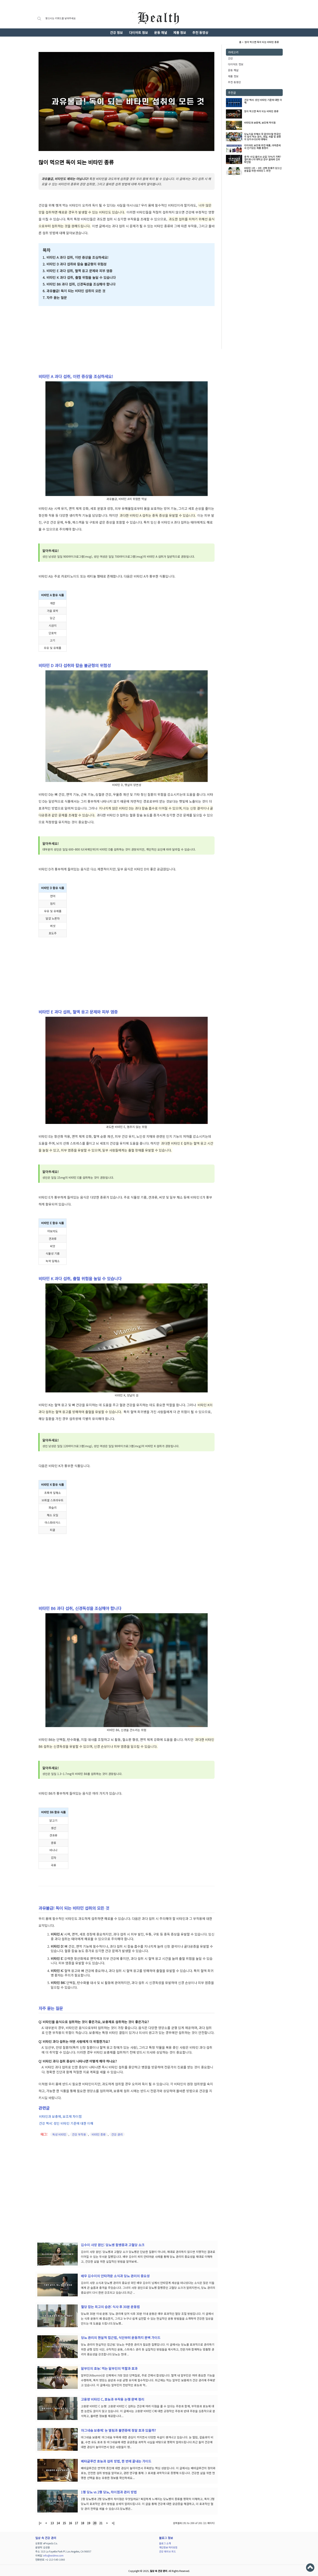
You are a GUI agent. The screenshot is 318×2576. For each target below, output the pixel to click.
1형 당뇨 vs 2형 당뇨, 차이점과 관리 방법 (109, 2491)
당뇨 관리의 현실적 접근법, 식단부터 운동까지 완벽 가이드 (120, 2336)
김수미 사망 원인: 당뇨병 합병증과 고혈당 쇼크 (112, 2244)
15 (64, 2522)
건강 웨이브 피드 (167, 2550)
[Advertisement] (254, 200)
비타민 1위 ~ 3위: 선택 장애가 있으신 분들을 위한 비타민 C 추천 (263, 169)
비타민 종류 (99, 2134)
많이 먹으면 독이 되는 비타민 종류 (262, 42)
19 (88, 2522)
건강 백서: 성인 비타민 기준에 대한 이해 (263, 101)
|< (40, 2522)
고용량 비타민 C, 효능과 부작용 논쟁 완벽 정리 (112, 2398)
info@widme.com (53, 2554)
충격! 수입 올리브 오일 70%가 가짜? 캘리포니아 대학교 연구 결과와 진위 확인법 (262, 159)
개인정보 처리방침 (168, 2546)
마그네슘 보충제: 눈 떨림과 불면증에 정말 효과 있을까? (118, 2429)
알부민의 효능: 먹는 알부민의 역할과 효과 (109, 2367)
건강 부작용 (79, 2134)
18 (82, 2522)
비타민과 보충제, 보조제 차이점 (260, 122)
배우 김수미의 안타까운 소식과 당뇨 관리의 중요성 (115, 2275)
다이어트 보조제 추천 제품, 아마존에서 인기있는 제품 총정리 (262, 147)
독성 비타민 (59, 2134)
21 (100, 2522)
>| (113, 2522)
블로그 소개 (165, 2542)
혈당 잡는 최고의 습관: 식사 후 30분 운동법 (110, 2305)
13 (52, 2522)
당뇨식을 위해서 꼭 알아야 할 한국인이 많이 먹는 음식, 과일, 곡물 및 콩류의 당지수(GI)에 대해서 (262, 137)
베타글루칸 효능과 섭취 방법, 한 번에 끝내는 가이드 (116, 2460)
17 (76, 2522)
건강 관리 (117, 2134)
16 (70, 2522)
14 (58, 2522)
